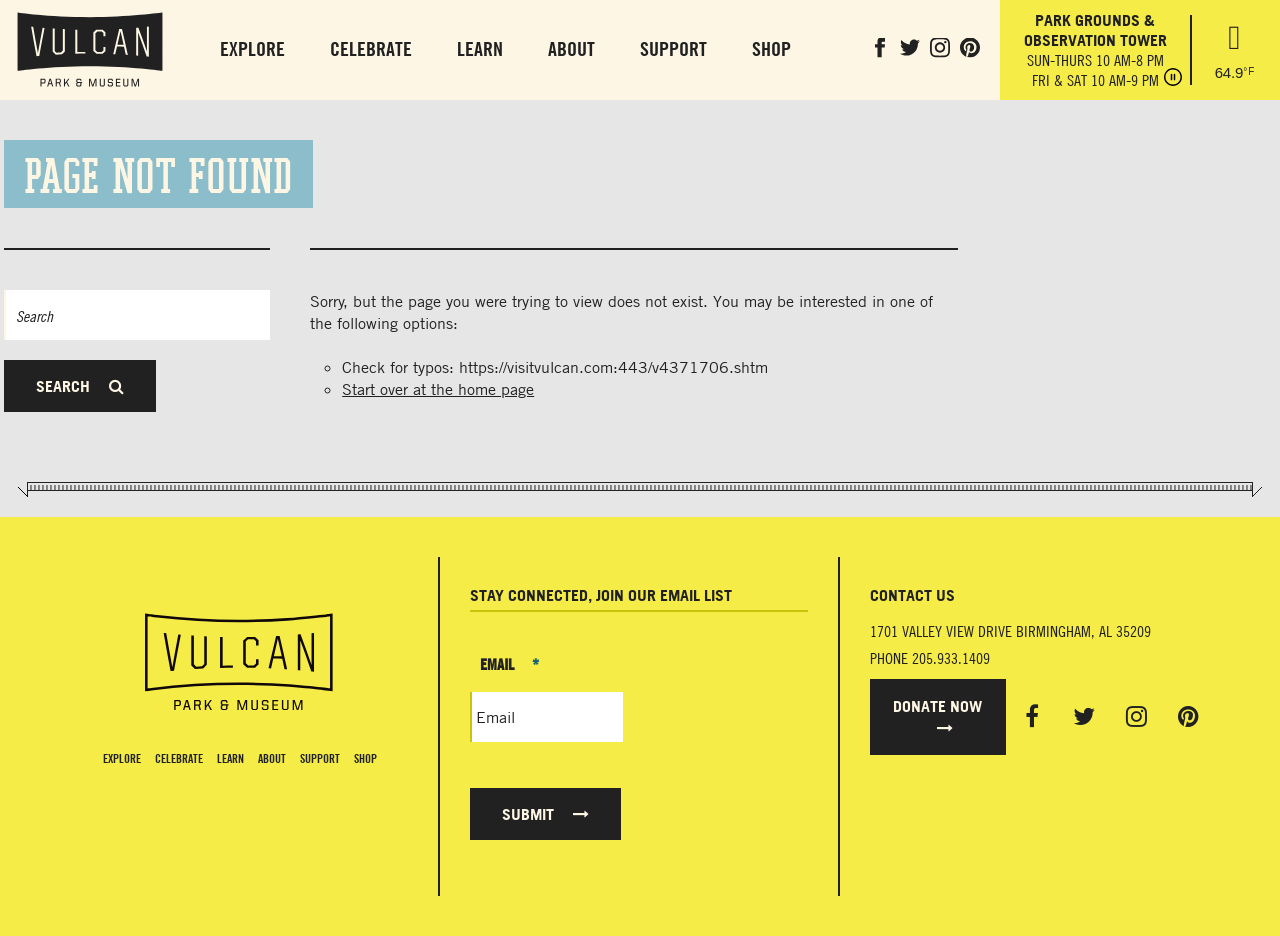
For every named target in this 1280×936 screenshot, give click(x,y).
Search (80, 386)
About (571, 48)
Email (509, 664)
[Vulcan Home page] (239, 662)
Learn (480, 48)
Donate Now (937, 716)
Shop (771, 48)
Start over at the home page (438, 389)
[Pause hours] (1173, 79)
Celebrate (371, 48)
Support (673, 48)
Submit (545, 814)
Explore (252, 48)
